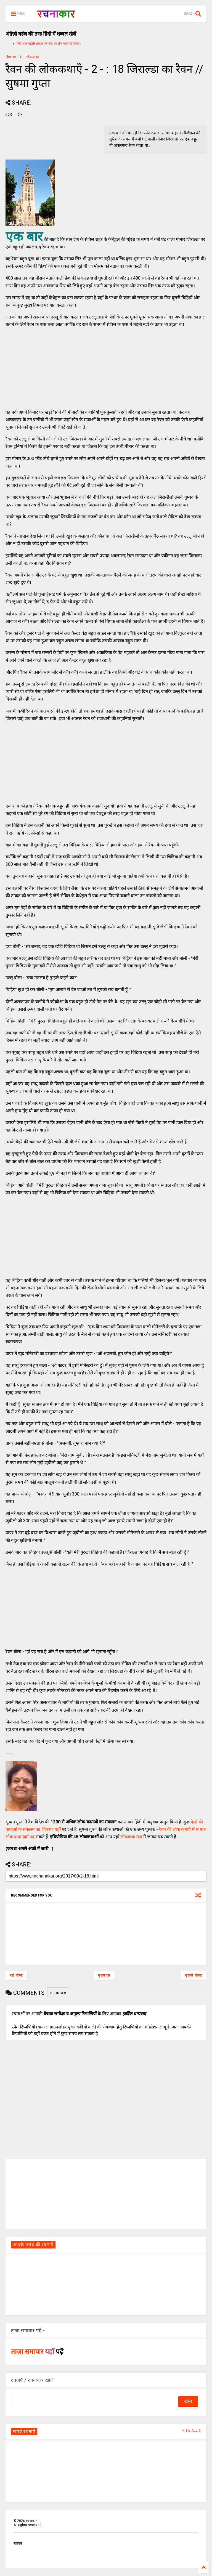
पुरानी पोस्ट (193, 1975)
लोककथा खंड (131, 1836)
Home (11, 57)
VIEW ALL (191, 2430)
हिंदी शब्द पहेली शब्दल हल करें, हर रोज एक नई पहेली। (49, 44)
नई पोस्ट (16, 1975)
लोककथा (32, 57)
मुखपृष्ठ (18, 2543)
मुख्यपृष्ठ (104, 1975)
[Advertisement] (47, 367)
